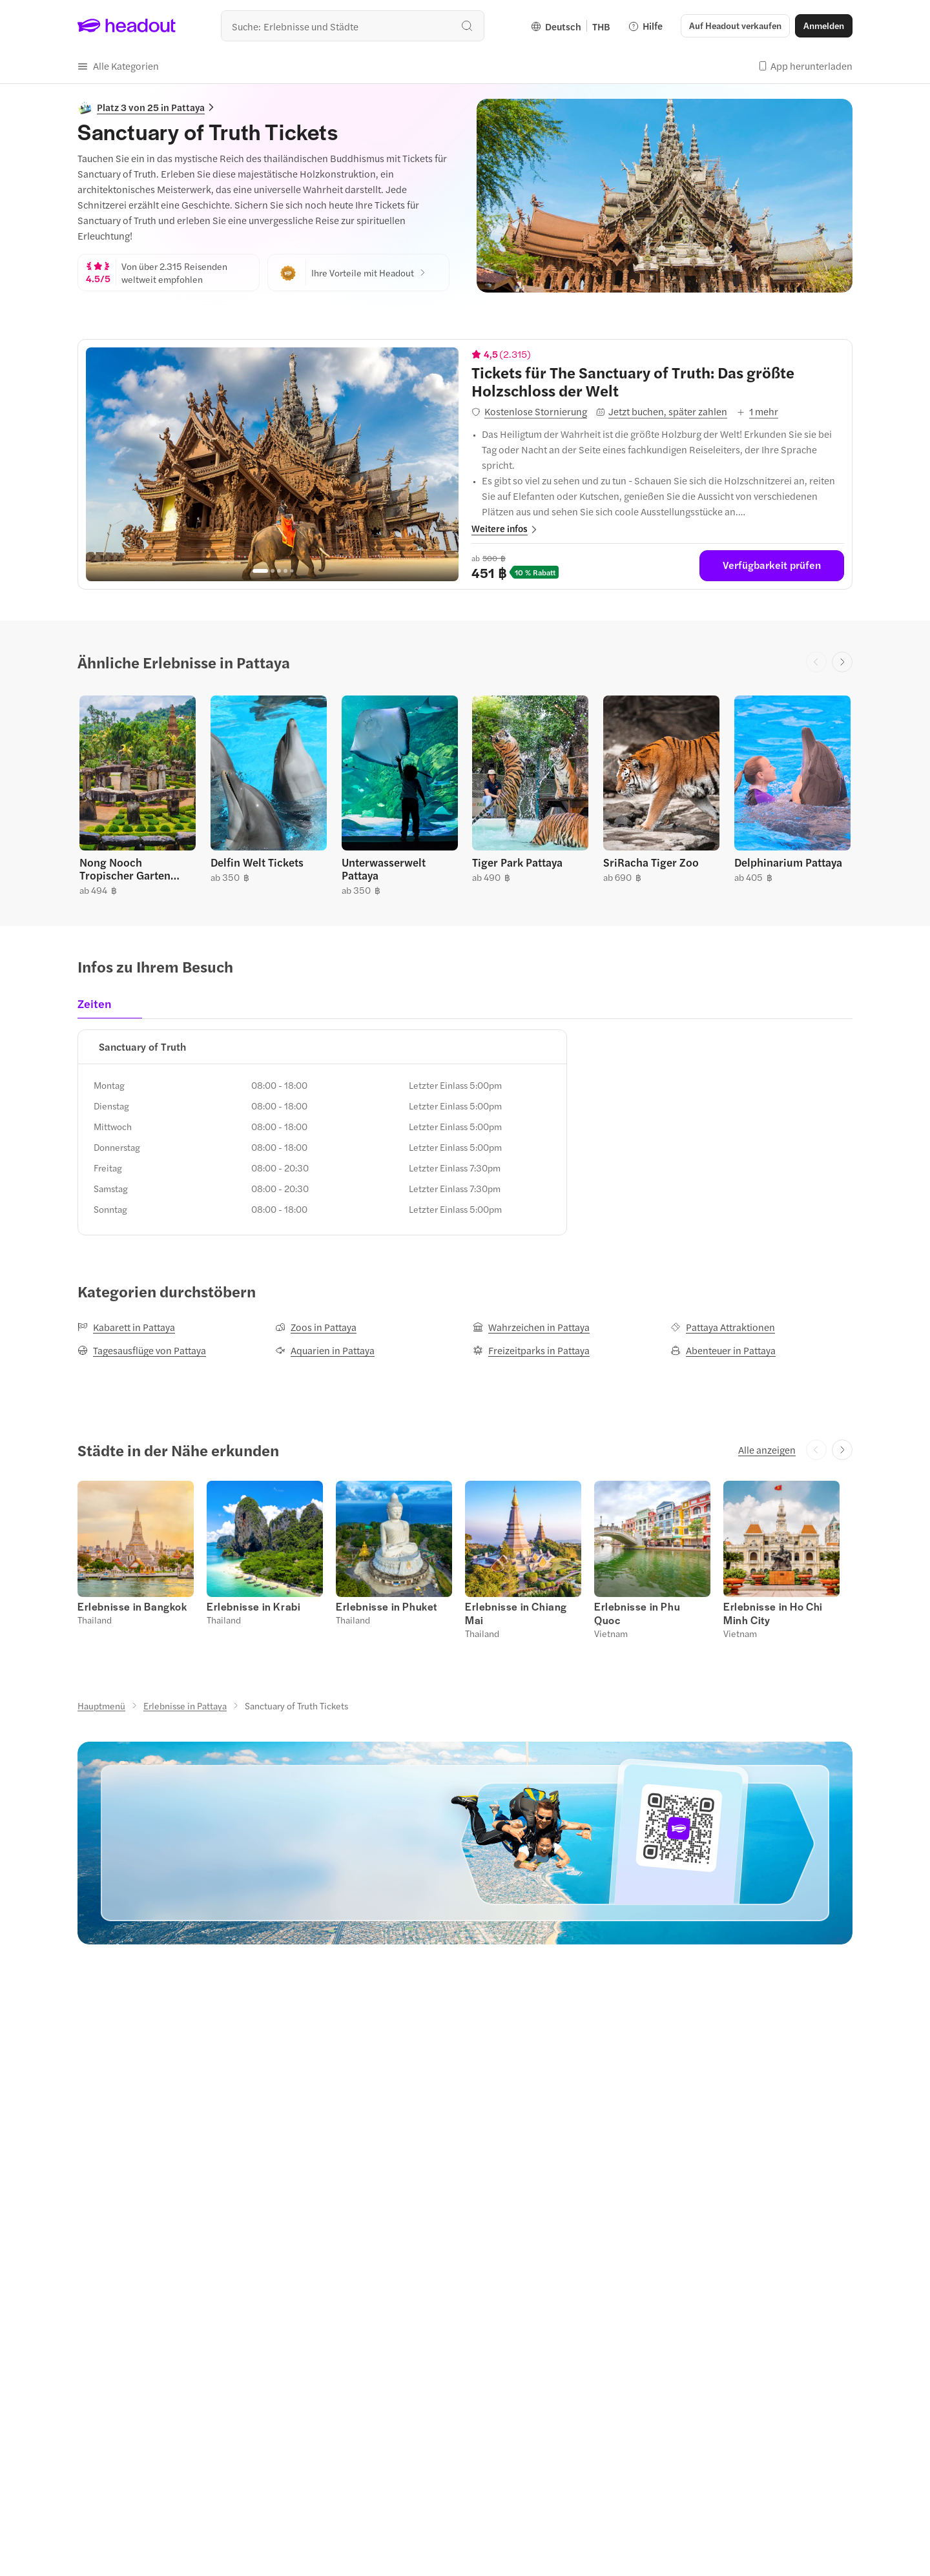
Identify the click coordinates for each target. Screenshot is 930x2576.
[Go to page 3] (279, 571)
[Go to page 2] (272, 571)
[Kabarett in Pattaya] (126, 1327)
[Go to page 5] (291, 571)
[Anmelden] (823, 25)
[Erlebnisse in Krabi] (253, 1606)
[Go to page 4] (285, 571)
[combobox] (353, 26)
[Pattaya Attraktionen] (722, 1327)
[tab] (98, 1007)
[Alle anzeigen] (767, 1449)
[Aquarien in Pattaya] (325, 1350)
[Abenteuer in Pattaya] (723, 1350)
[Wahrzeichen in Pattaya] (531, 1327)
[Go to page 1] (260, 571)
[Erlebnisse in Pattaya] (185, 1705)
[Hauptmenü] (101, 1705)
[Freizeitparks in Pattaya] (531, 1350)
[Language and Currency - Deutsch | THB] (570, 26)
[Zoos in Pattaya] (315, 1327)
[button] (735, 25)
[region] (272, 464)
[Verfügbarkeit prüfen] (771, 565)
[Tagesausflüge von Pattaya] (142, 1350)
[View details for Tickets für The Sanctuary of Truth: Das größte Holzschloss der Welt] (657, 381)
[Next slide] (842, 662)
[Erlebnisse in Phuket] (386, 1606)
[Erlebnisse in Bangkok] (132, 1606)
